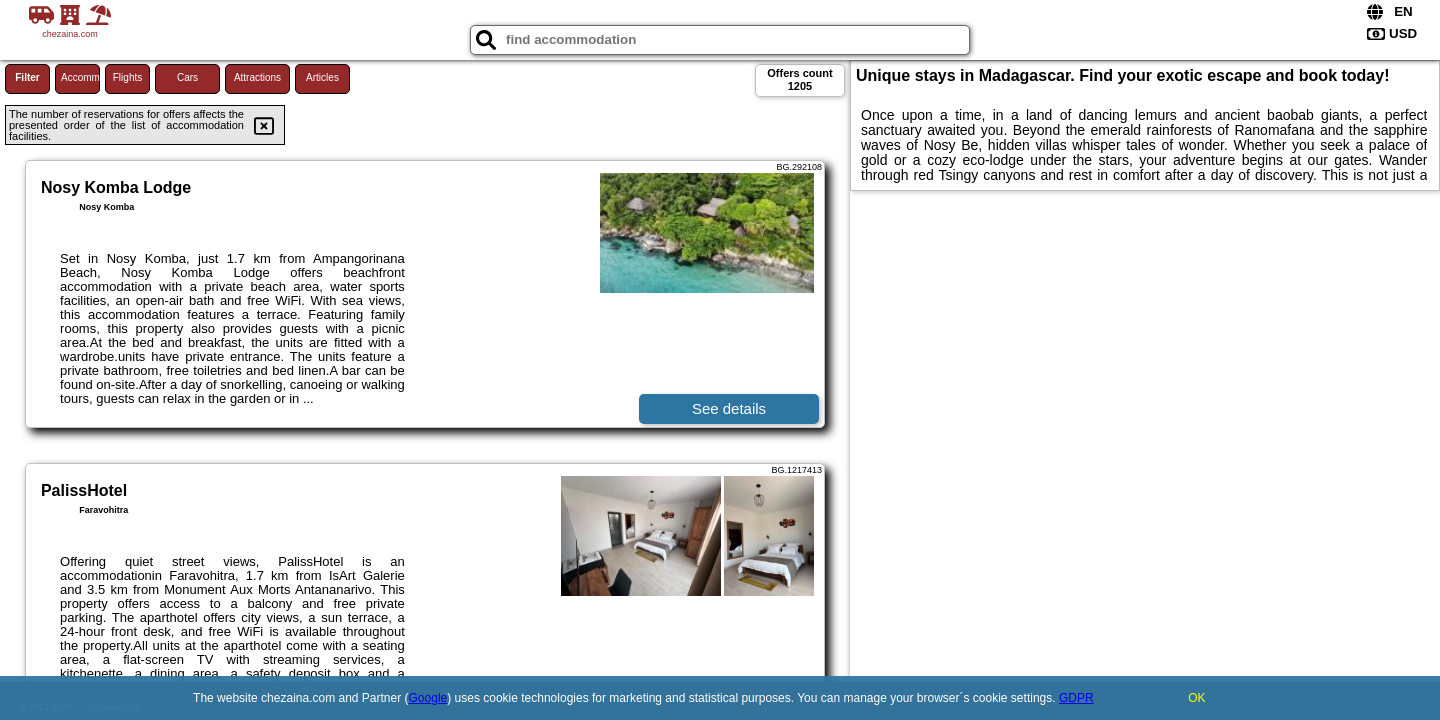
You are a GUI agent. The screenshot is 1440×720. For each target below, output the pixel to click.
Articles (322, 77)
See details (729, 408)
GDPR (1076, 698)
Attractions (257, 77)
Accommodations (80, 77)
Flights (127, 77)
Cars (187, 77)
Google (428, 698)
